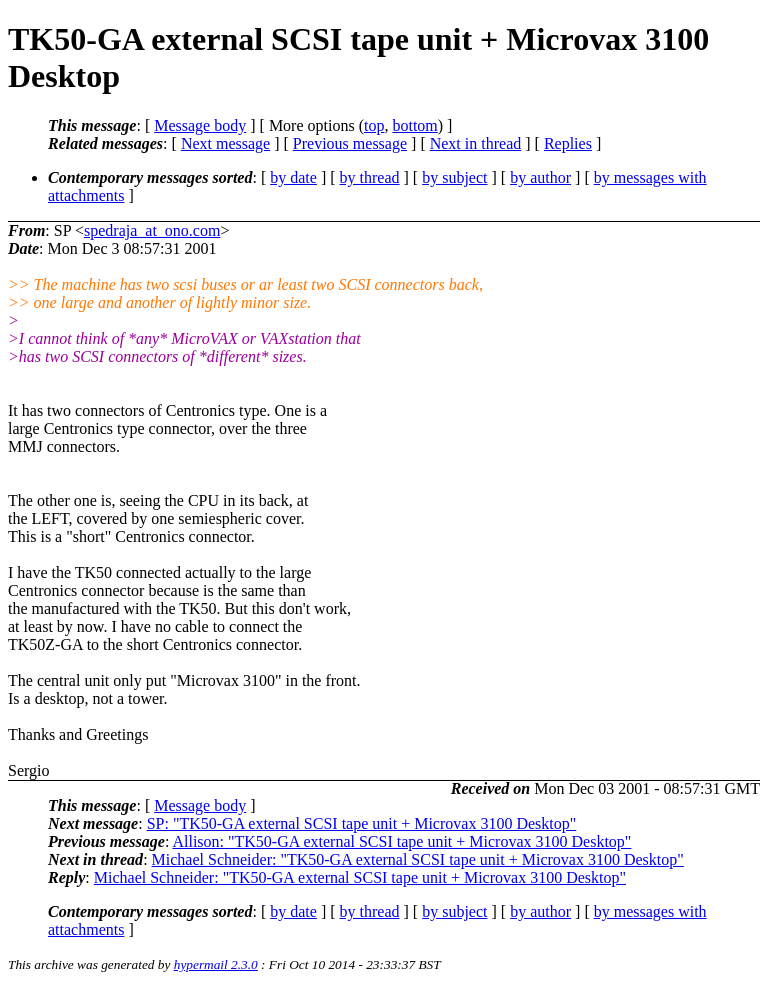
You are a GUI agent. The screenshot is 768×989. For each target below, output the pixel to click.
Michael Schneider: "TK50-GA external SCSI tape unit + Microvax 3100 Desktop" (418, 859)
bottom (414, 125)
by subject (454, 177)
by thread (370, 177)
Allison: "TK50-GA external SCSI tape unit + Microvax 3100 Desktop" (401, 841)
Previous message (350, 143)
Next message (225, 143)
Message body (200, 125)
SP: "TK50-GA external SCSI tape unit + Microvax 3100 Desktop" (362, 823)
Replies (568, 143)
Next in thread (476, 143)
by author (540, 177)
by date (293, 177)
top (374, 125)
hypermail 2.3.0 (216, 964)
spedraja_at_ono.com (152, 230)
